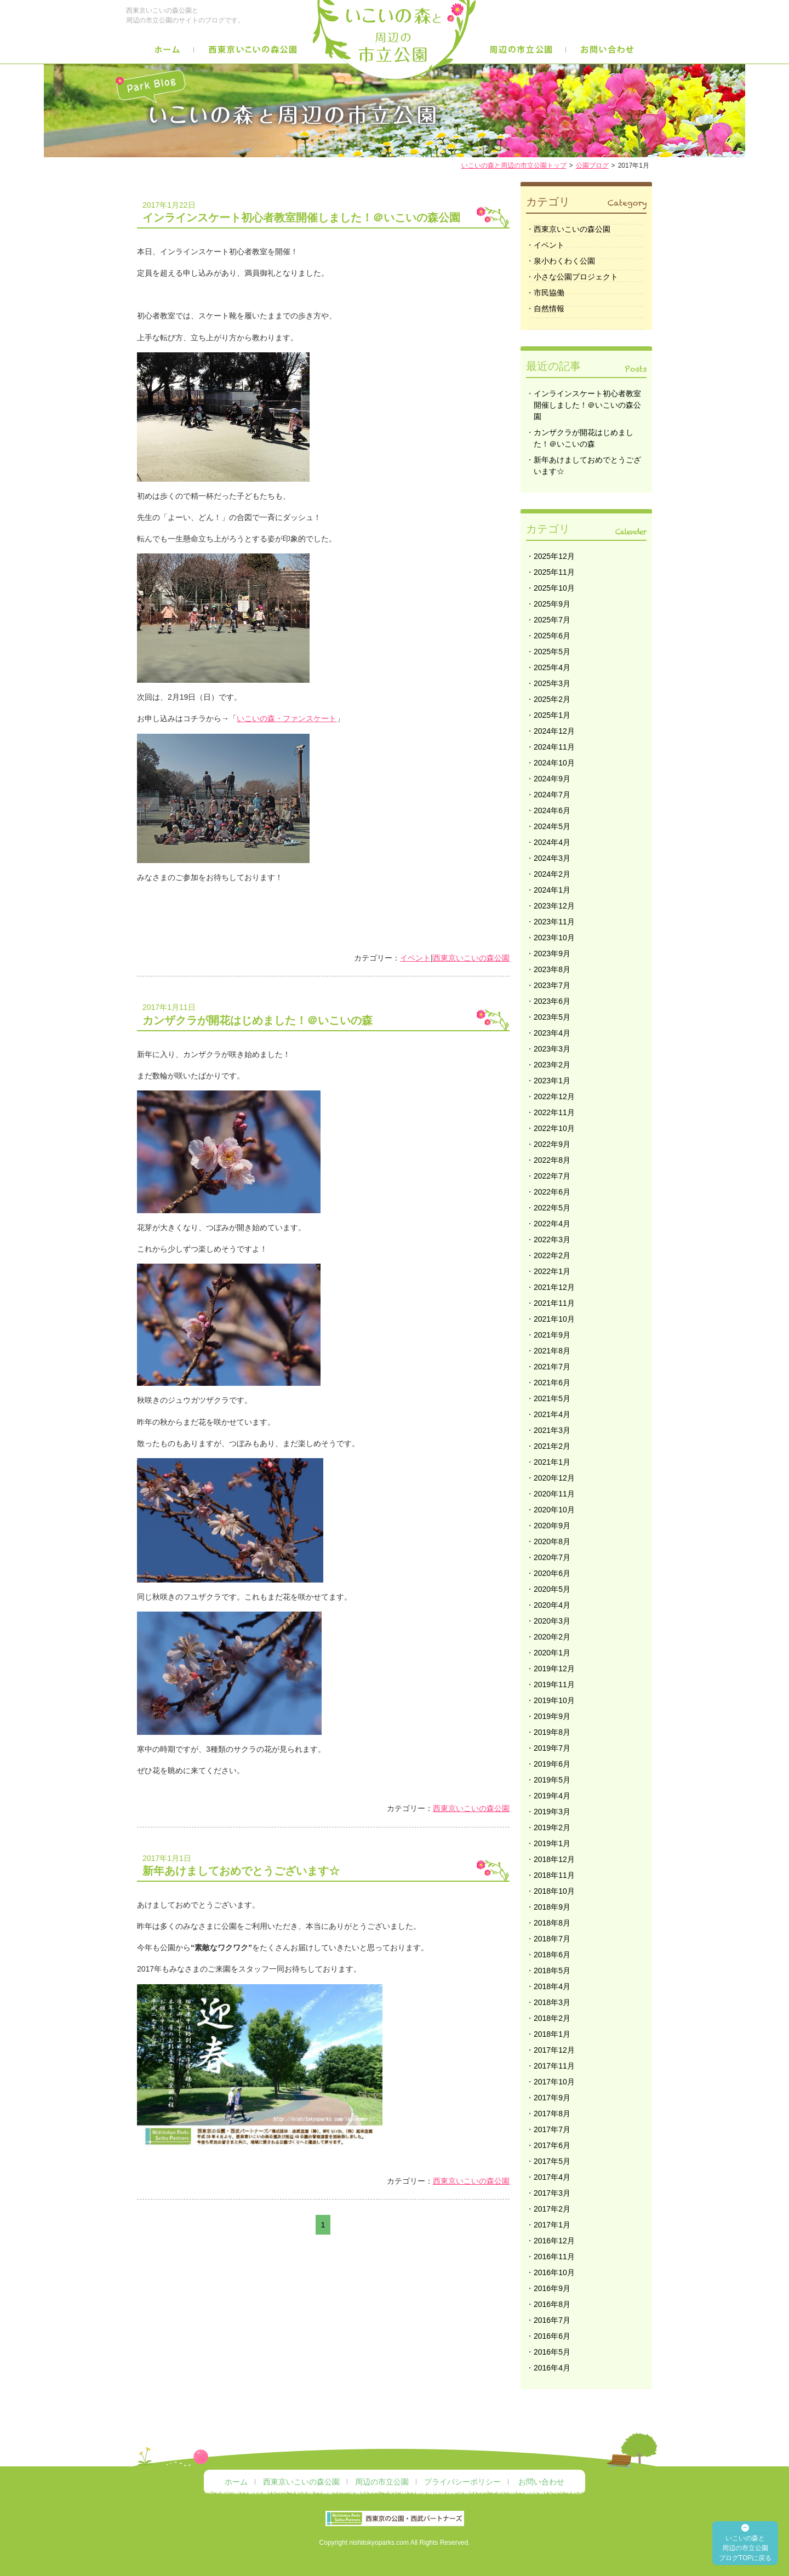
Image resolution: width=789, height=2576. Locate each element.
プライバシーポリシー (462, 2481)
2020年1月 (552, 1652)
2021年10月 (554, 1319)
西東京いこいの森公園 (471, 957)
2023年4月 (552, 1033)
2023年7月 (552, 985)
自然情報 (549, 308)
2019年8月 (552, 1732)
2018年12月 (554, 1859)
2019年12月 (554, 1668)
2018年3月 (552, 2002)
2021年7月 (552, 1366)
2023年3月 (552, 1048)
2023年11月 (554, 921)
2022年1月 (552, 1271)
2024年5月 (552, 826)
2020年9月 (552, 1525)
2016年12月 (554, 2240)
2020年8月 (552, 1541)
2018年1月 (552, 2034)
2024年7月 (552, 794)
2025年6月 (552, 635)
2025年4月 (552, 667)
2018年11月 (554, 1875)
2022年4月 (552, 1223)
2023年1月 (552, 1080)
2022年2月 (552, 1255)
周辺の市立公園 (382, 2481)
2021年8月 (552, 1350)
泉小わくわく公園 (564, 260)
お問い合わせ (541, 2481)
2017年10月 (554, 2081)
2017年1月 (552, 2224)
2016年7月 (552, 2320)
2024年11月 (554, 746)
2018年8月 (552, 1922)
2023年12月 (554, 905)
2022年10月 (554, 1128)
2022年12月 (554, 1096)
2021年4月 (552, 1414)
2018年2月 (552, 2018)
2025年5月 (552, 651)
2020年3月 (552, 1621)
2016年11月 (554, 2256)
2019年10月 (554, 1700)
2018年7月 (552, 1938)
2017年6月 (552, 2145)
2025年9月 (552, 603)
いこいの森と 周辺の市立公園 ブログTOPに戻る (745, 2548)
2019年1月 (552, 1843)
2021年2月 (552, 1446)
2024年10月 (554, 762)
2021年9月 (552, 1334)
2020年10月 (554, 1509)
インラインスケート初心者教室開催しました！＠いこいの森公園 (326, 211)
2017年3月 (552, 2193)
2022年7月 (552, 1176)
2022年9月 (552, 1144)
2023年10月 (554, 937)
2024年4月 (552, 842)
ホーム (236, 2481)
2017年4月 (552, 2177)
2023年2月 (552, 1064)
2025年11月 (554, 572)
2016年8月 (552, 2304)
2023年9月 (552, 953)
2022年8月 (552, 1160)
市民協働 (549, 292)
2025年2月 (552, 699)
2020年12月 (554, 1477)
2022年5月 (552, 1207)
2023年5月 (552, 1017)
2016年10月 (554, 2272)
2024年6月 (552, 810)
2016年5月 (552, 2351)
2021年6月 (552, 1382)
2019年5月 (552, 1779)
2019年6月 (552, 1764)
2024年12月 (554, 731)
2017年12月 (554, 2050)
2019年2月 (552, 1827)
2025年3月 (552, 683)
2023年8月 (552, 969)
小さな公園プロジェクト (576, 276)
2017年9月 (552, 2097)
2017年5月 (552, 2161)
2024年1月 (552, 890)
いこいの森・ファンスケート (286, 718)
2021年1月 (552, 1462)
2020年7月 (552, 1557)
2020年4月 (552, 1605)
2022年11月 (554, 1112)
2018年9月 (552, 1907)
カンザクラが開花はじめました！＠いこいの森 (326, 1013)
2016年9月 (552, 2288)
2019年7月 (552, 1748)
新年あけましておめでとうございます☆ (326, 1864)
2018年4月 (552, 1986)
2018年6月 (552, 1954)
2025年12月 (554, 556)
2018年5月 (552, 1970)
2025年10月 (554, 588)
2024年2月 (552, 874)
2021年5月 (552, 1398)
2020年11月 (554, 1493)
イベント (415, 957)
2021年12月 (554, 1287)
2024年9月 (552, 778)
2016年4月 (552, 2367)
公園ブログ (592, 165)
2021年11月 (554, 1303)
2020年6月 (552, 1573)
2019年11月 (554, 1684)
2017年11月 (554, 2065)
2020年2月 (552, 1636)
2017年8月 (552, 2113)
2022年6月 (552, 1191)
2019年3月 (552, 1811)
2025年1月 (552, 715)
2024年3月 (552, 858)
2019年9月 (552, 1716)
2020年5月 (552, 1589)
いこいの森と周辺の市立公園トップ (514, 165)
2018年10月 (554, 1891)
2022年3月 (552, 1239)
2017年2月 (552, 2208)
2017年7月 (552, 2129)
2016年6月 (552, 2336)
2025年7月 (552, 619)
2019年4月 (552, 1795)
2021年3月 (552, 1430)
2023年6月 (552, 1001)
